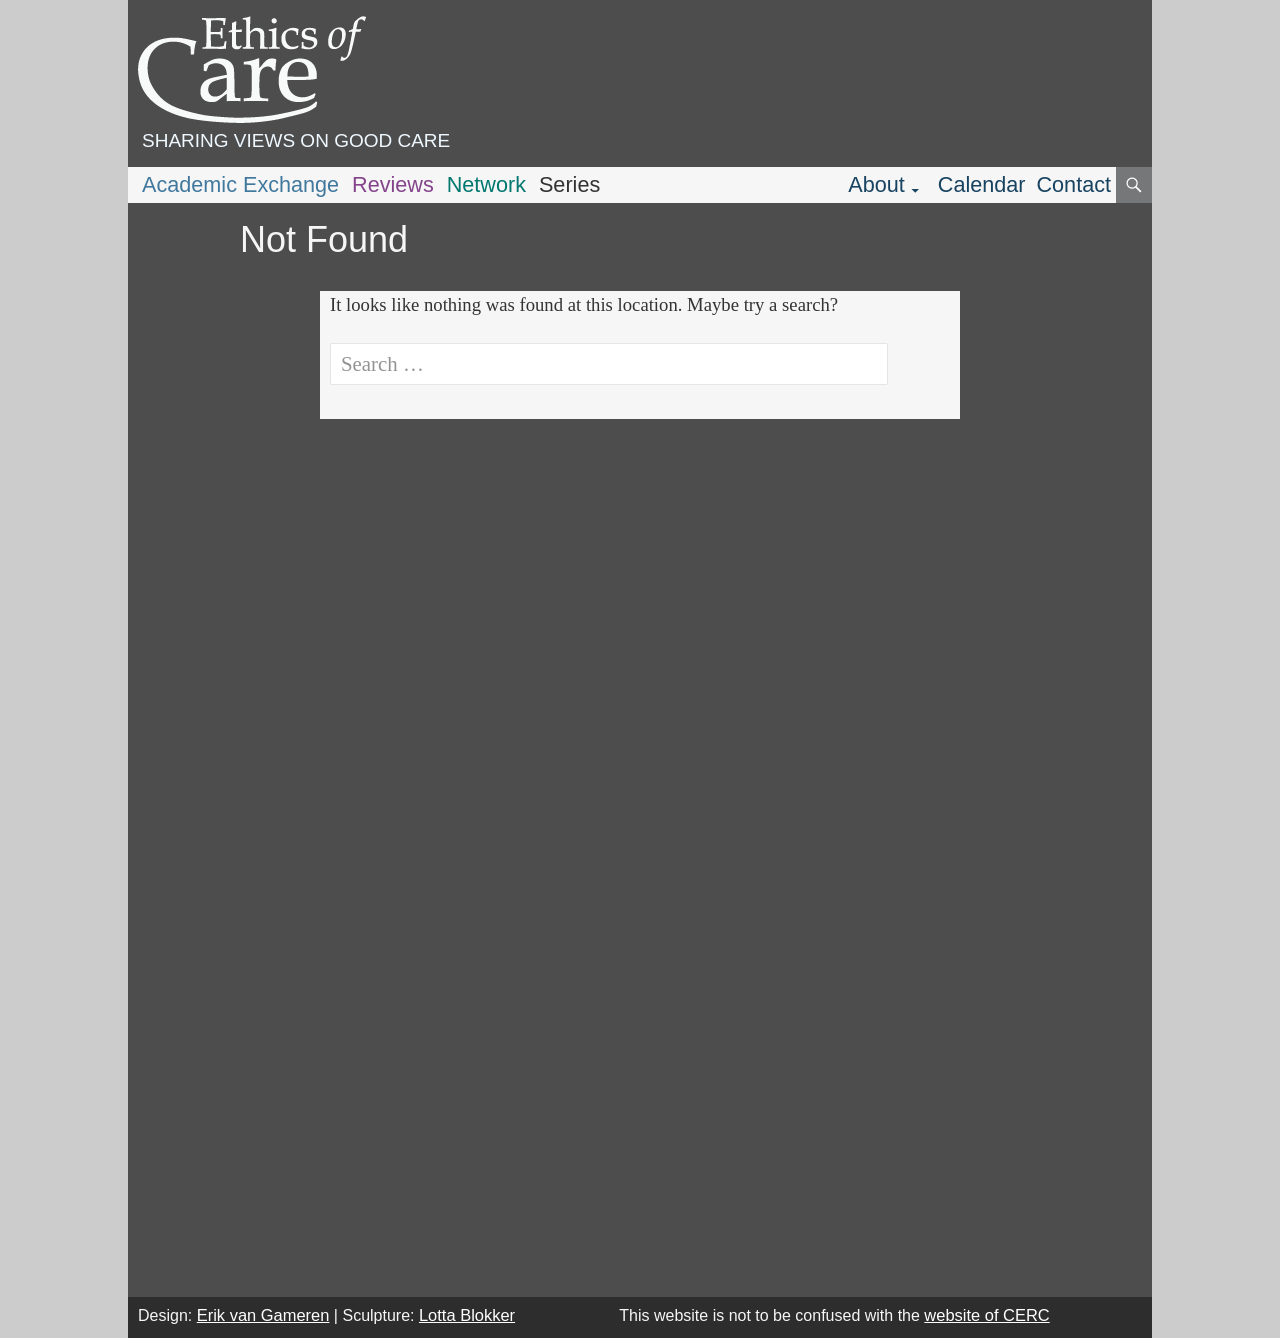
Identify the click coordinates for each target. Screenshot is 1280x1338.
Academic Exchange (240, 184)
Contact (1073, 184)
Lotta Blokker (467, 1315)
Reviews (393, 184)
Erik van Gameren (263, 1315)
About (876, 184)
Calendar (982, 184)
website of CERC (986, 1315)
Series (569, 184)
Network (486, 184)
